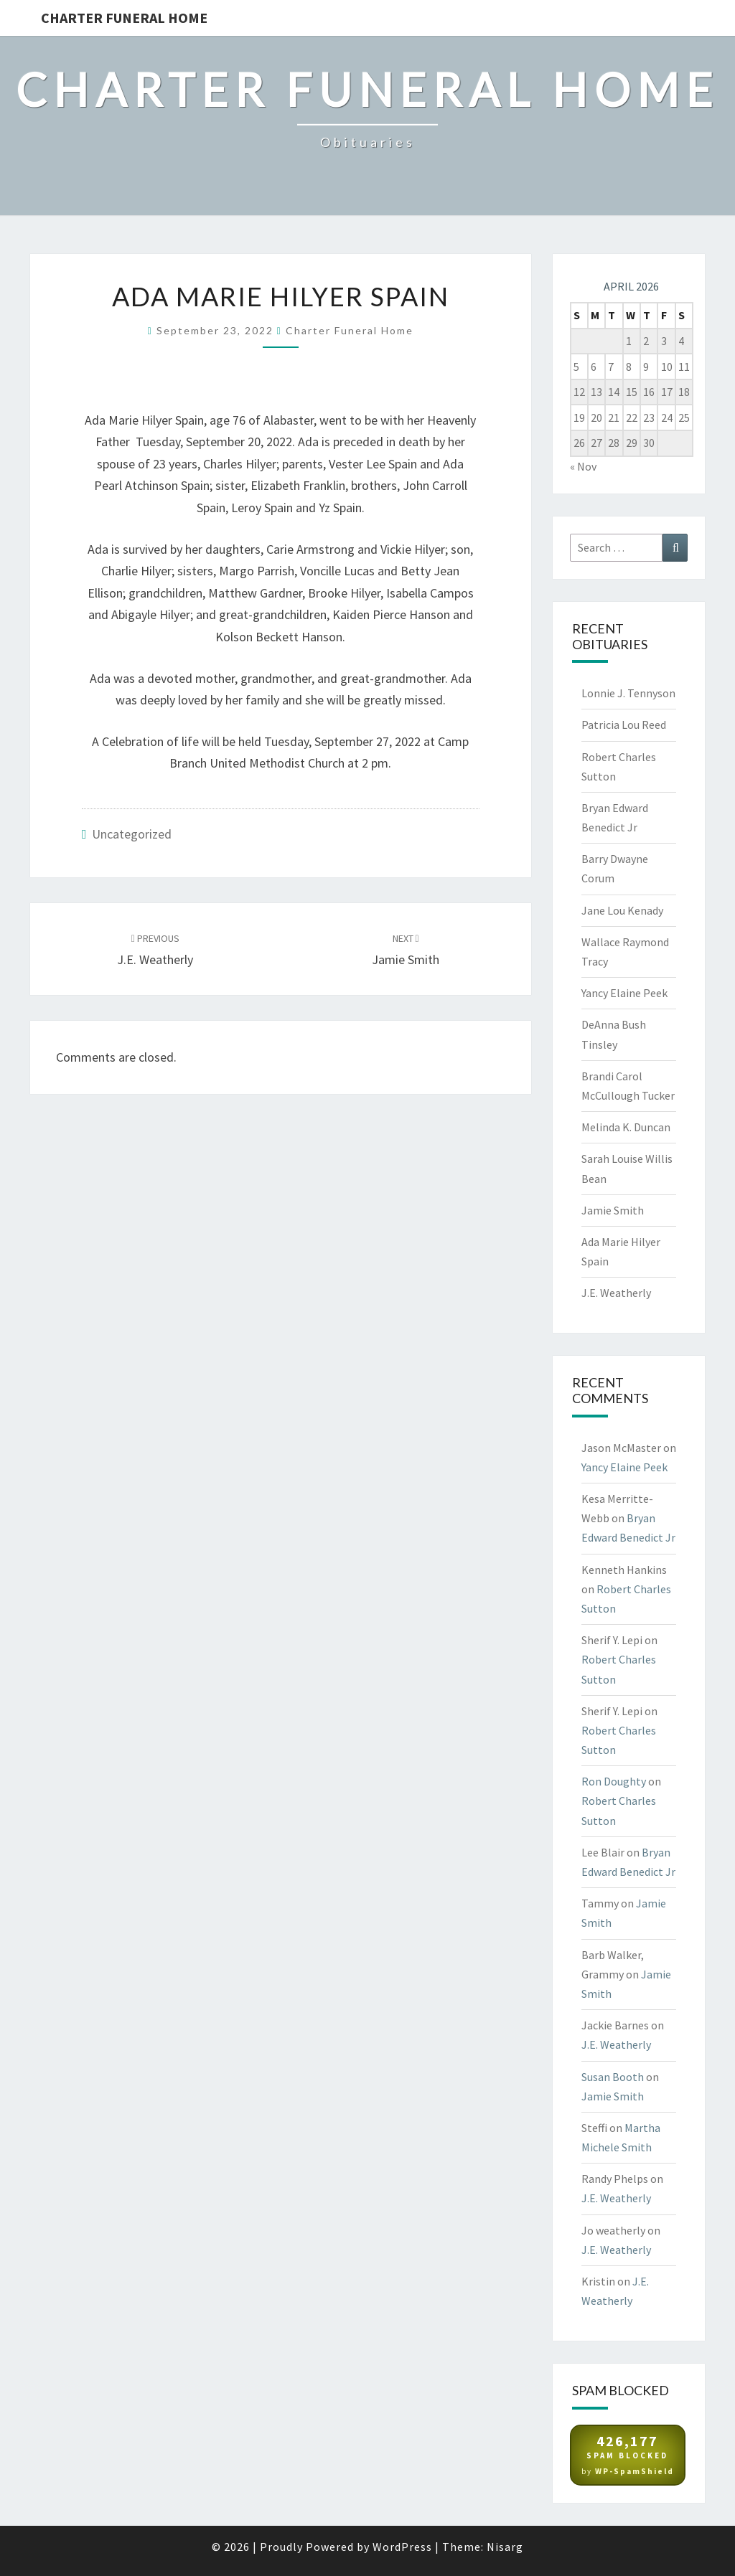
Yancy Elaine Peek (624, 993)
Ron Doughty (613, 1781)
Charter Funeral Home (124, 18)
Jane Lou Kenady (622, 910)
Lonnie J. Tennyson (628, 693)
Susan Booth (612, 2077)
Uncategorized (132, 834)
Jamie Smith (612, 1210)
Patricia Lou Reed (623, 724)
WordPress (402, 2546)
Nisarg (505, 2546)
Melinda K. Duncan (625, 1127)
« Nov (583, 466)
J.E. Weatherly (616, 1292)
